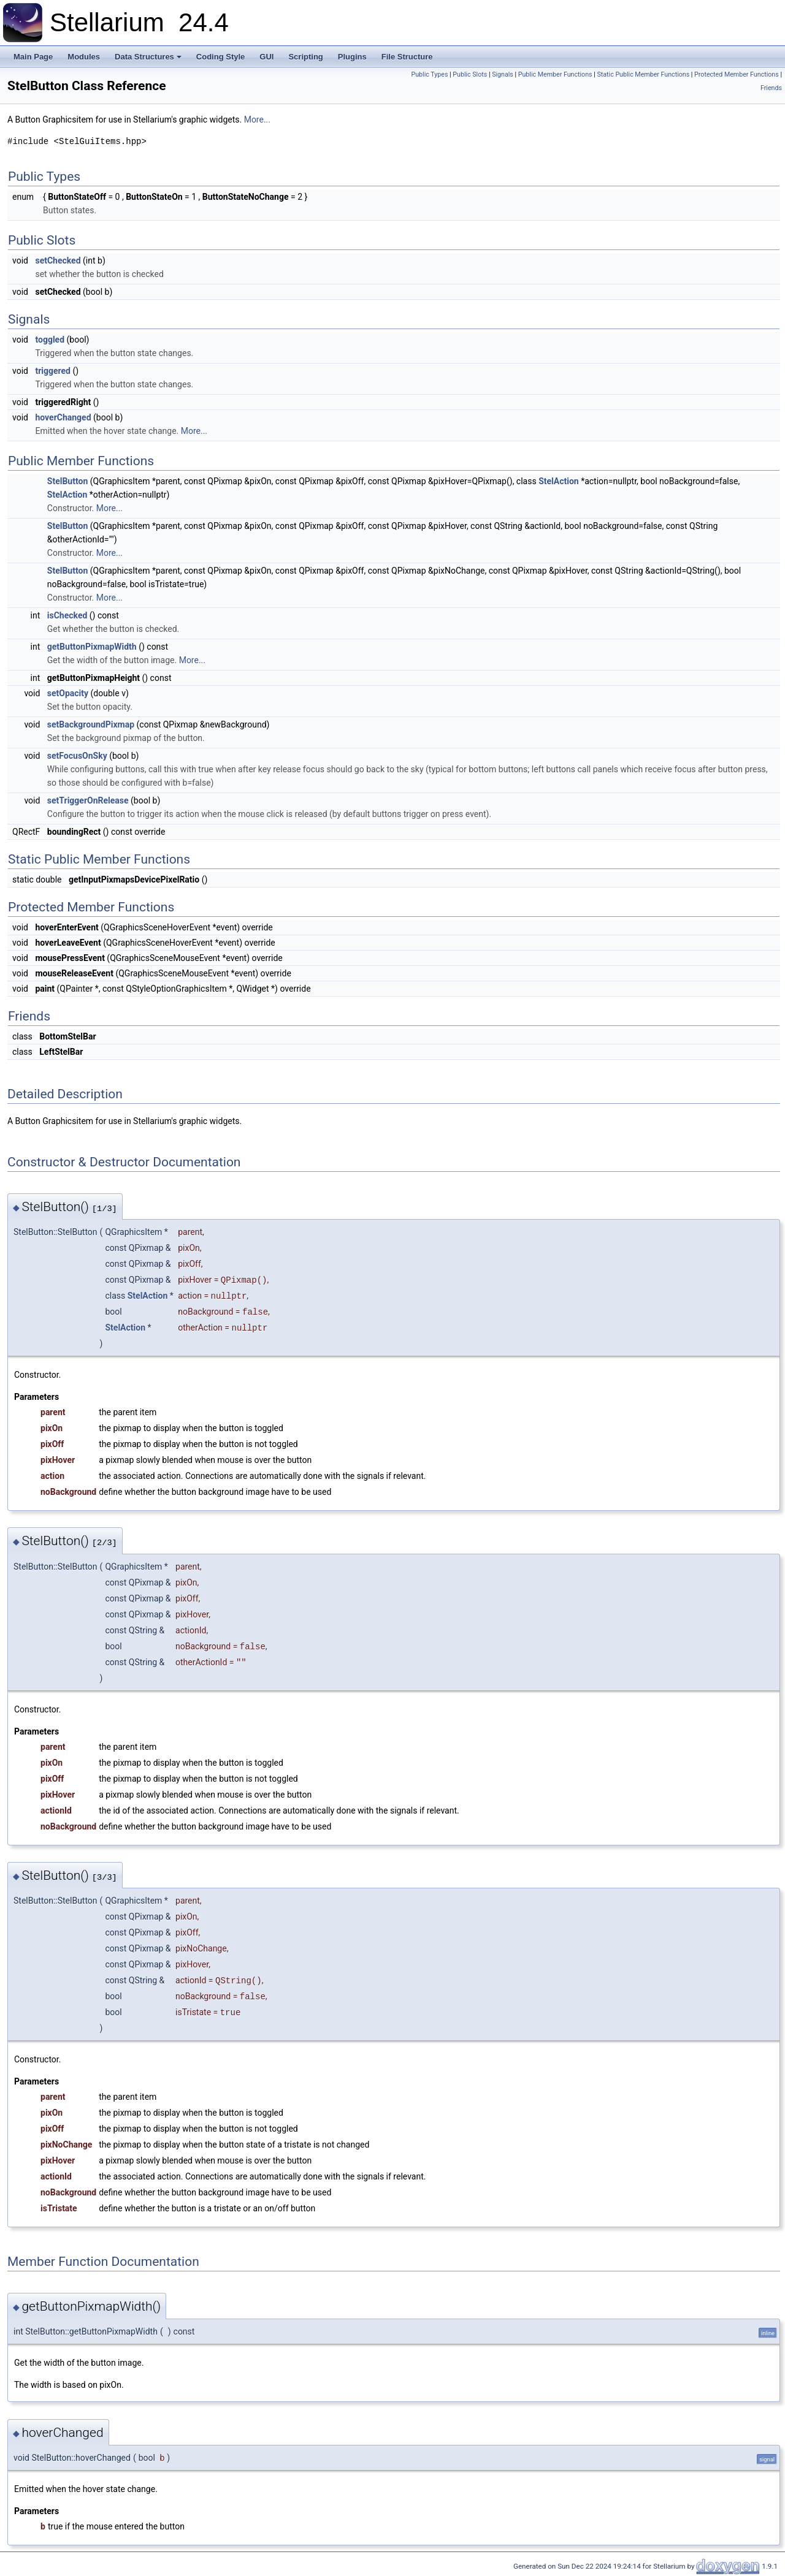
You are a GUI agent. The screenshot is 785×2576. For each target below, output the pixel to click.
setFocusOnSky (77, 756)
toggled (49, 339)
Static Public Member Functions (643, 74)
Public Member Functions (555, 74)
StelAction (558, 481)
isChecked (67, 615)
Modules (83, 56)
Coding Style (220, 56)
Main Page (33, 56)
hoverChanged (63, 417)
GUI (266, 56)
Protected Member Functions (736, 74)
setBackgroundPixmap (90, 724)
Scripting (305, 56)
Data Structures (148, 56)
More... (257, 119)
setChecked (57, 260)
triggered (53, 371)
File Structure (407, 56)
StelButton (67, 481)
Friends (771, 88)
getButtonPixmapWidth (92, 647)
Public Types (429, 74)
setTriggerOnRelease (88, 800)
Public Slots (470, 74)
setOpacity (67, 693)
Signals (502, 74)
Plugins (352, 56)
